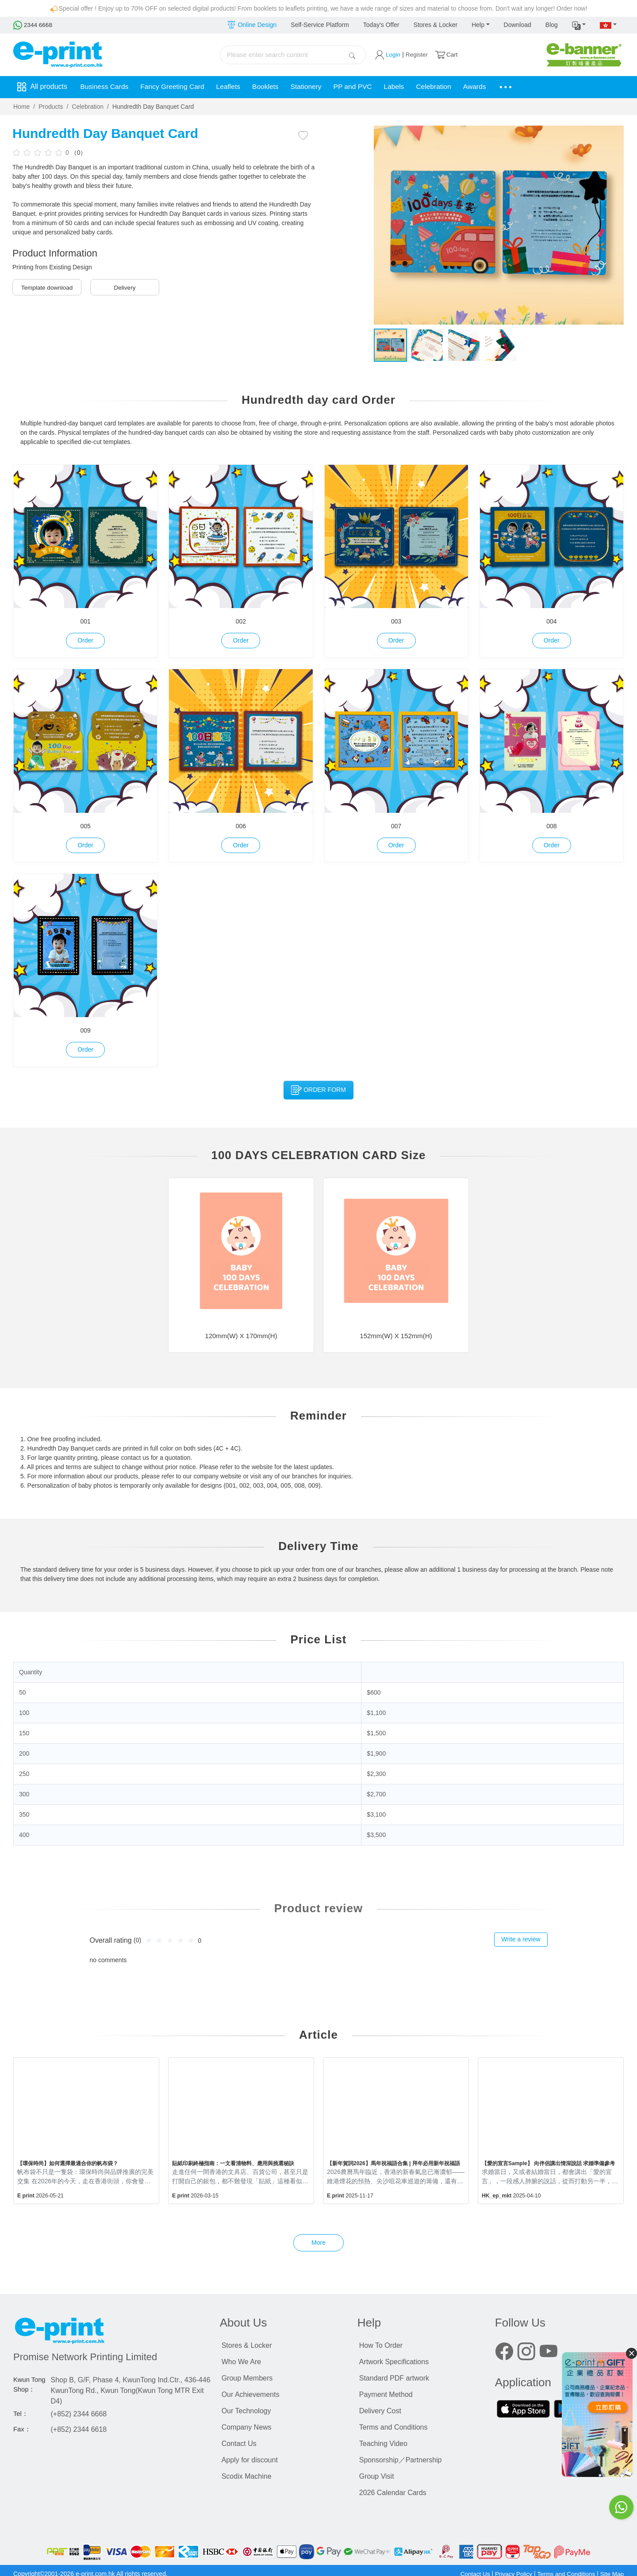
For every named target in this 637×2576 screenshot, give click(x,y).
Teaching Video (383, 2443)
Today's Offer (381, 24)
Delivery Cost (380, 2411)
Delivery (125, 287)
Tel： (20, 2413)
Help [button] (478, 24)
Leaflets (235, 87)
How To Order (381, 2345)
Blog (551, 24)
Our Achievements (251, 2394)
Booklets (274, 87)
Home (21, 106)
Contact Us (239, 2443)
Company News (247, 2427)
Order (85, 640)
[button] (579, 25)
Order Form (318, 1090)
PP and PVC (366, 87)
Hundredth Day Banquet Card (153, 106)
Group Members (247, 2378)
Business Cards (105, 87)
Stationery (317, 87)
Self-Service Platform (320, 24)
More (318, 2242)
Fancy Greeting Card (177, 87)
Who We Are (241, 2361)
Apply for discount (250, 2460)
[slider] (38, 152)
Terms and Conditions (393, 2427)
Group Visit (376, 2476)
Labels (409, 87)
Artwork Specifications (394, 2361)
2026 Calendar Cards (392, 2492)
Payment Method (386, 2394)
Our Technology (246, 2411)
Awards (495, 87)
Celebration (452, 87)
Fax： (22, 2429)
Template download (47, 287)
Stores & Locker (436, 24)
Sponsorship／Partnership (400, 2460)
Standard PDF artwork (394, 2378)
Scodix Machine (247, 2476)
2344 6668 (33, 24)
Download (517, 24)
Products (50, 106)
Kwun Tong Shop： (29, 2384)
